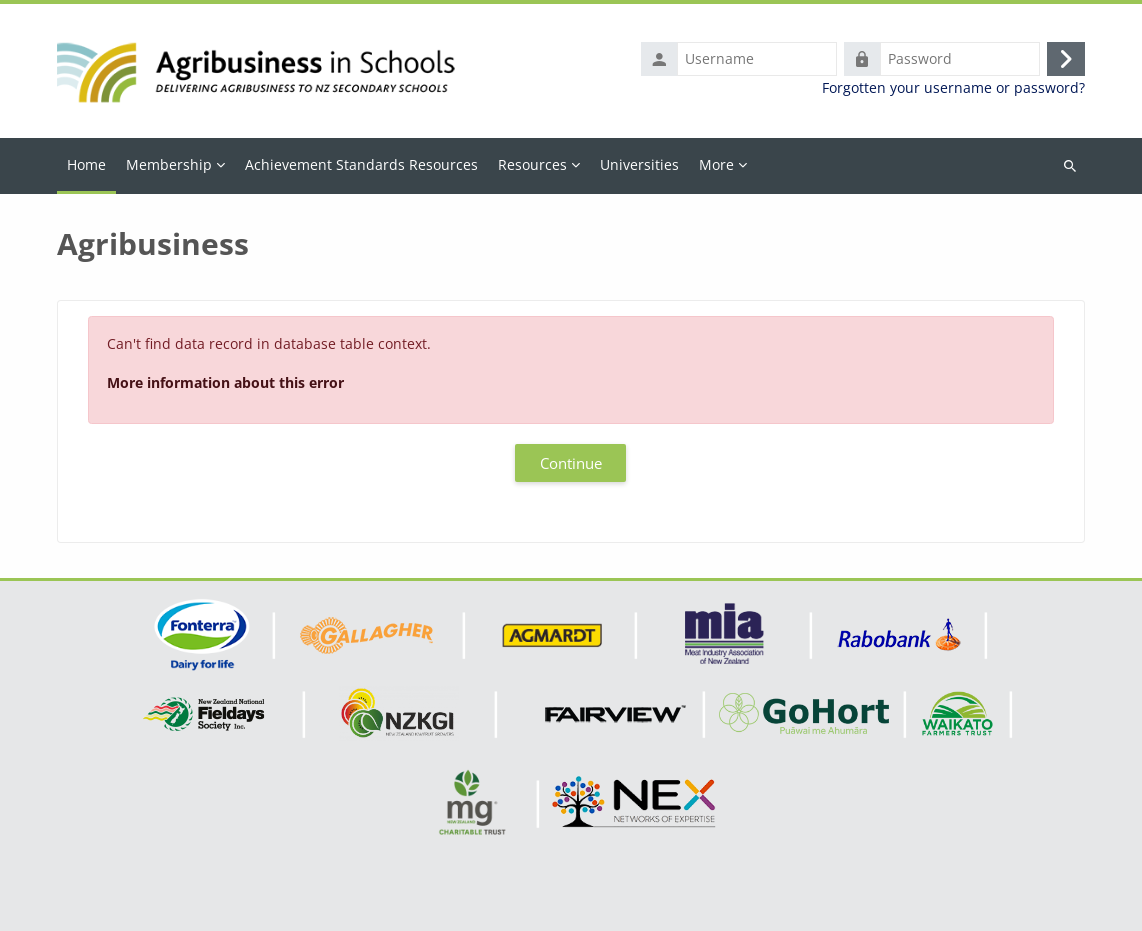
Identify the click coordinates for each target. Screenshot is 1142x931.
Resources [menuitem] (532, 164)
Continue (571, 463)
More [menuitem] (716, 164)
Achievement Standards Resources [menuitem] (361, 164)
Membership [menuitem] (169, 164)
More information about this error (225, 382)
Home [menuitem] (86, 164)
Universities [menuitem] (639, 164)
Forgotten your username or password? (953, 88)
